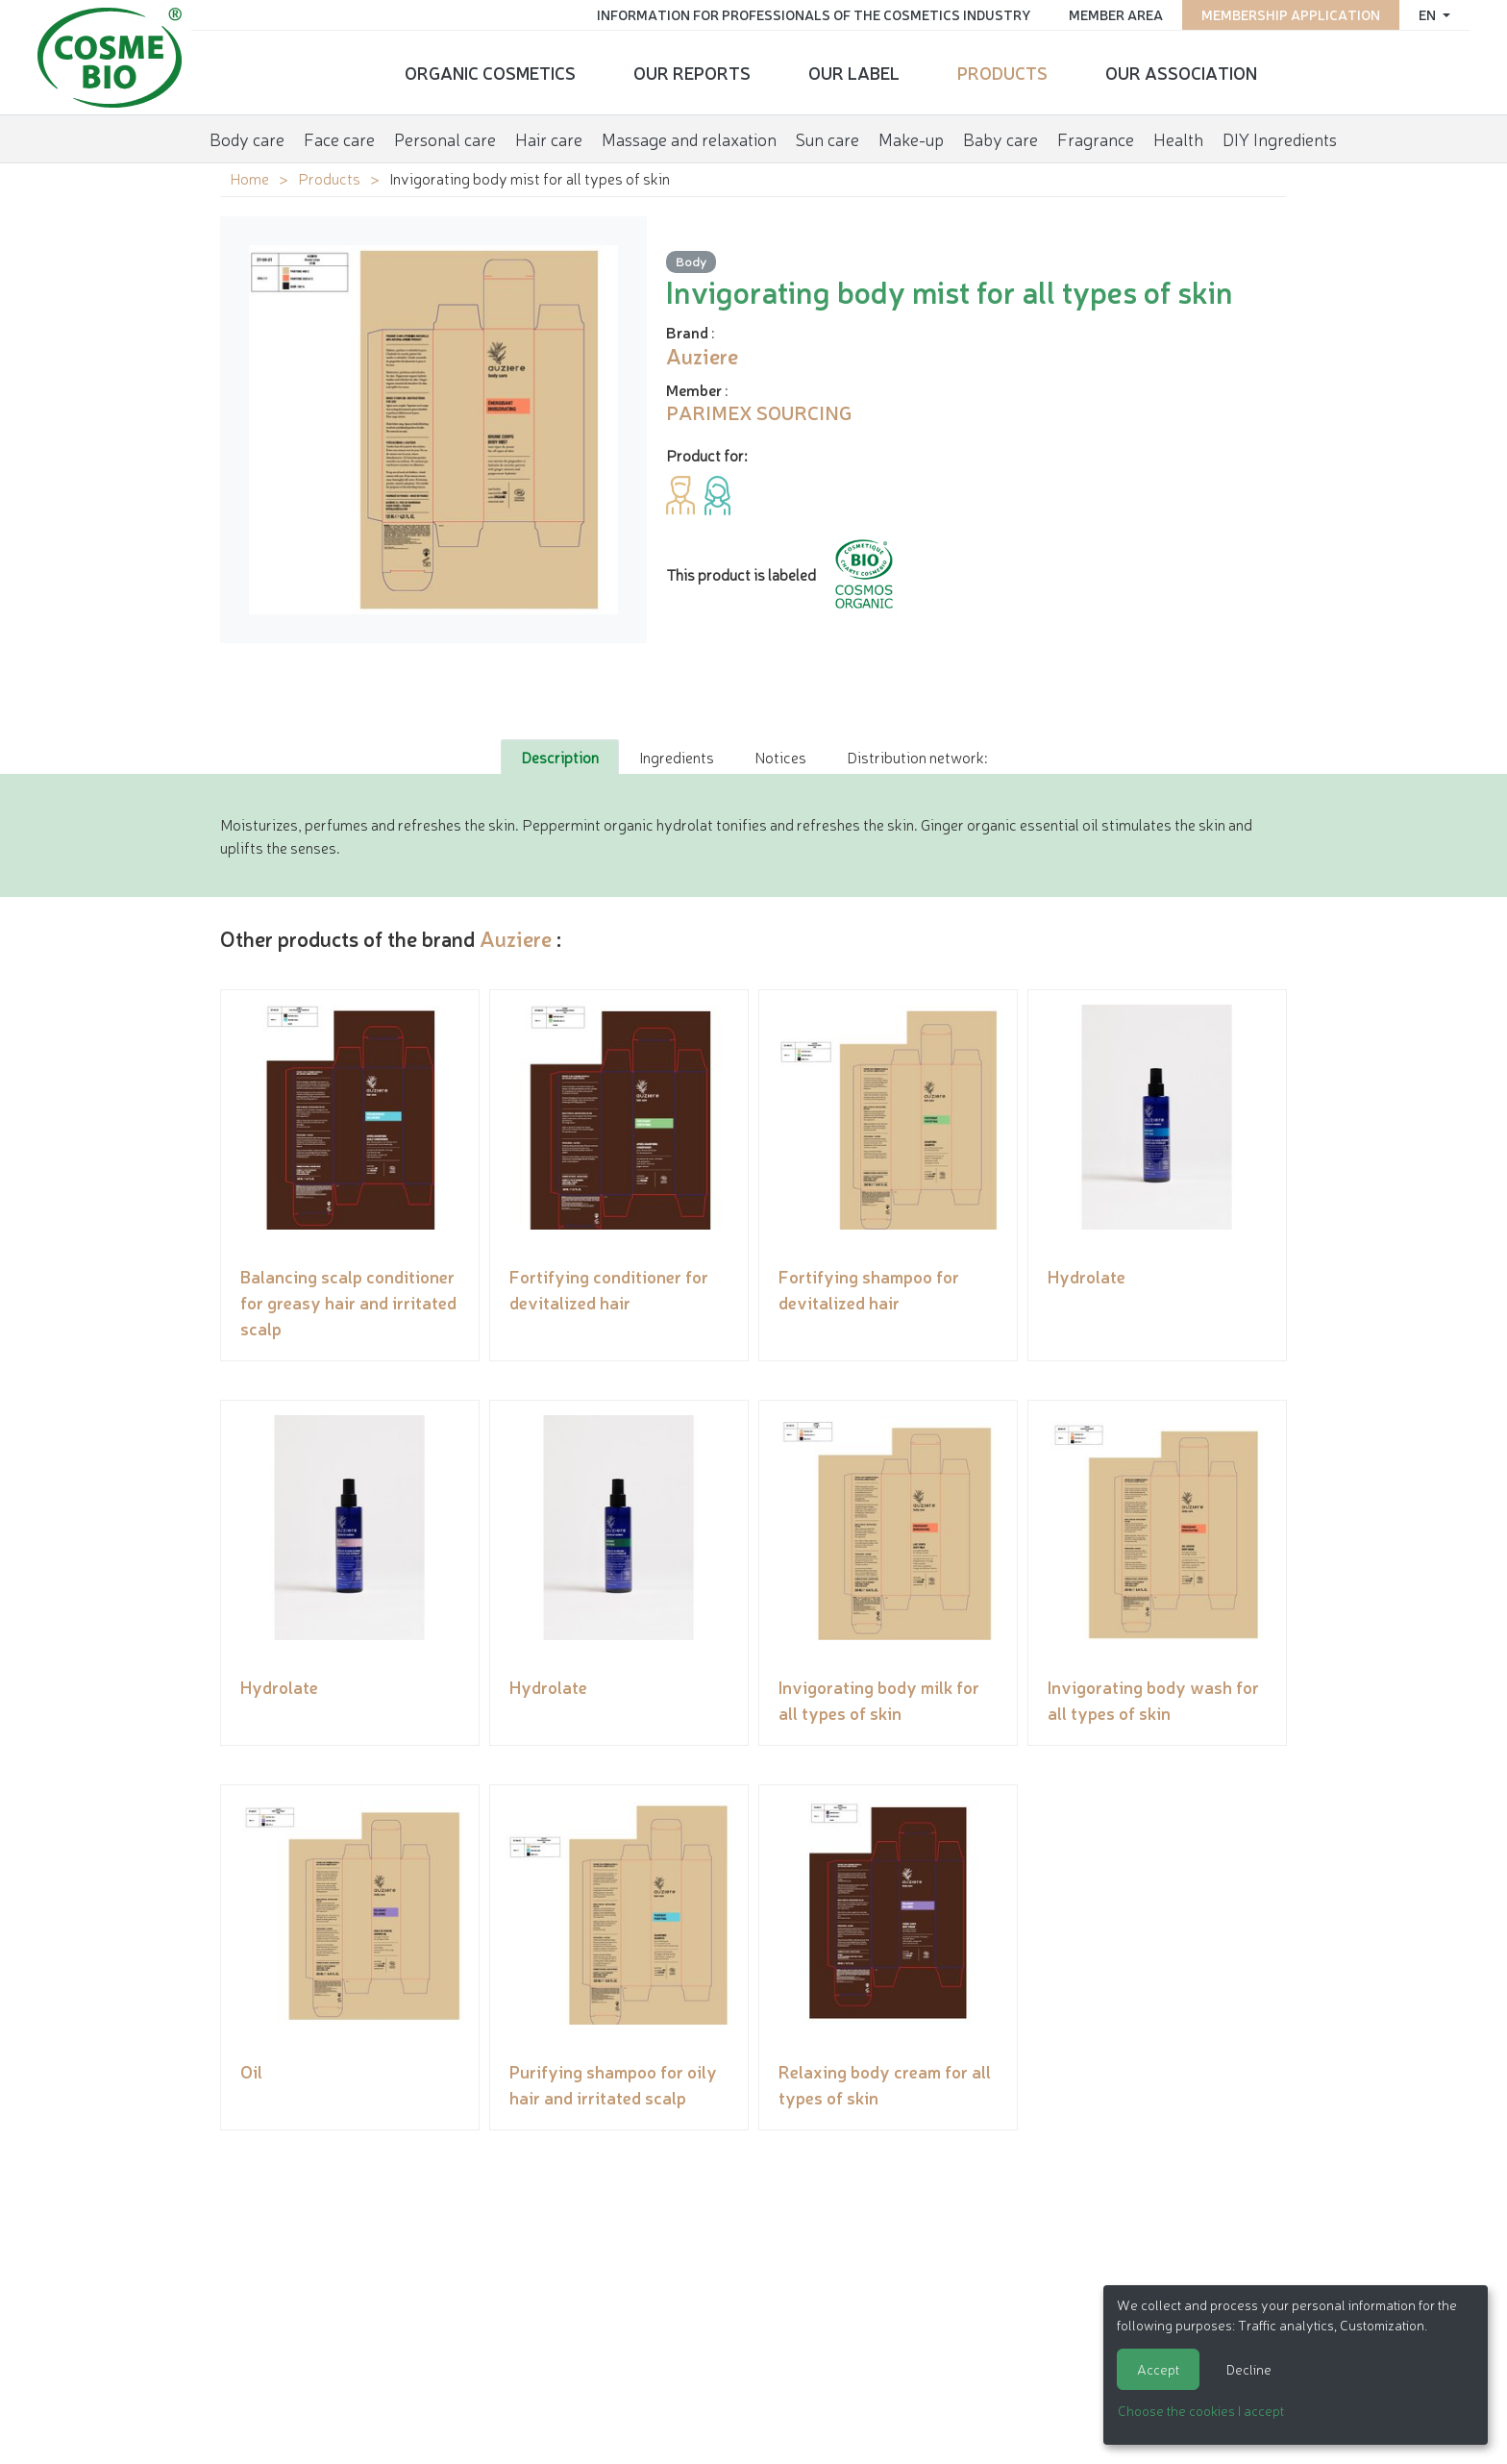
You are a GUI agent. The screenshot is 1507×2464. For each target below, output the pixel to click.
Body (691, 261)
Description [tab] (560, 756)
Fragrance (1095, 138)
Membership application (1289, 14)
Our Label (854, 72)
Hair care (548, 138)
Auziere (516, 938)
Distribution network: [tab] (917, 756)
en (1428, 14)
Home (249, 177)
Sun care (827, 138)
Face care (339, 138)
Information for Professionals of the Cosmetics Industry (812, 14)
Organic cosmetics (490, 72)
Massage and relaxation (689, 138)
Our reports (692, 72)
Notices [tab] (780, 756)
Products (1002, 72)
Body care (247, 138)
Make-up (911, 138)
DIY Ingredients (1280, 138)
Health (1178, 138)
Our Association (1181, 72)
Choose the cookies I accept (1201, 2410)
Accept (1158, 2368)
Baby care (1000, 138)
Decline (1249, 2368)
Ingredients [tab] (676, 756)
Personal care (445, 138)
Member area (1115, 14)
